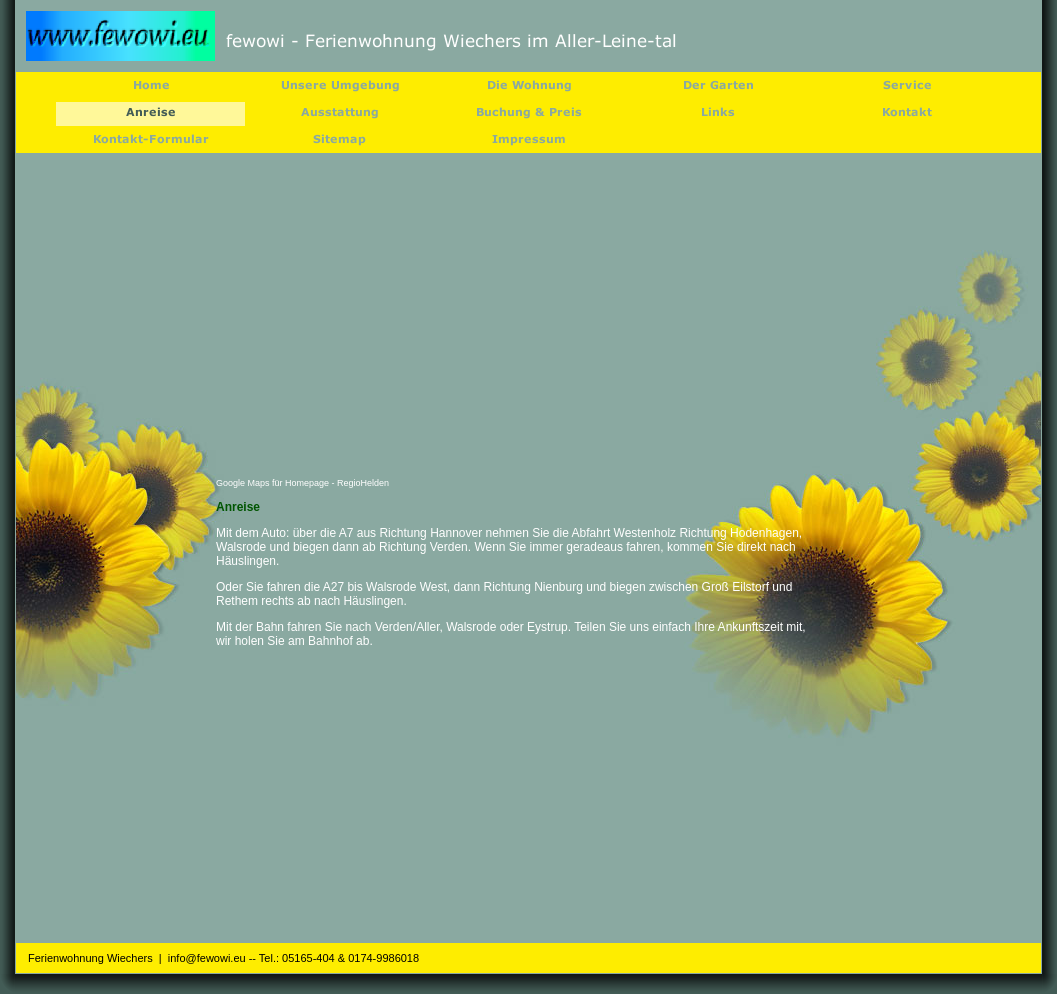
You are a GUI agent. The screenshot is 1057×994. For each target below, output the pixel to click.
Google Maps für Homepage (272, 483)
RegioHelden (363, 483)
